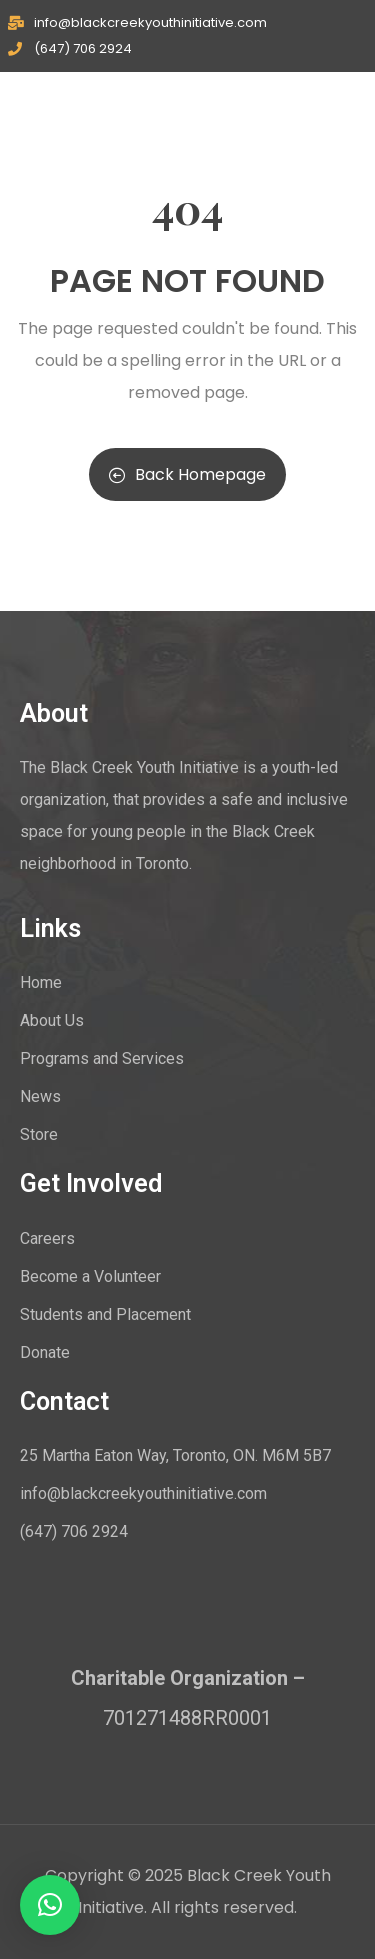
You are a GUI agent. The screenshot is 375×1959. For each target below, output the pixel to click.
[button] (50, 1905)
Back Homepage (187, 474)
